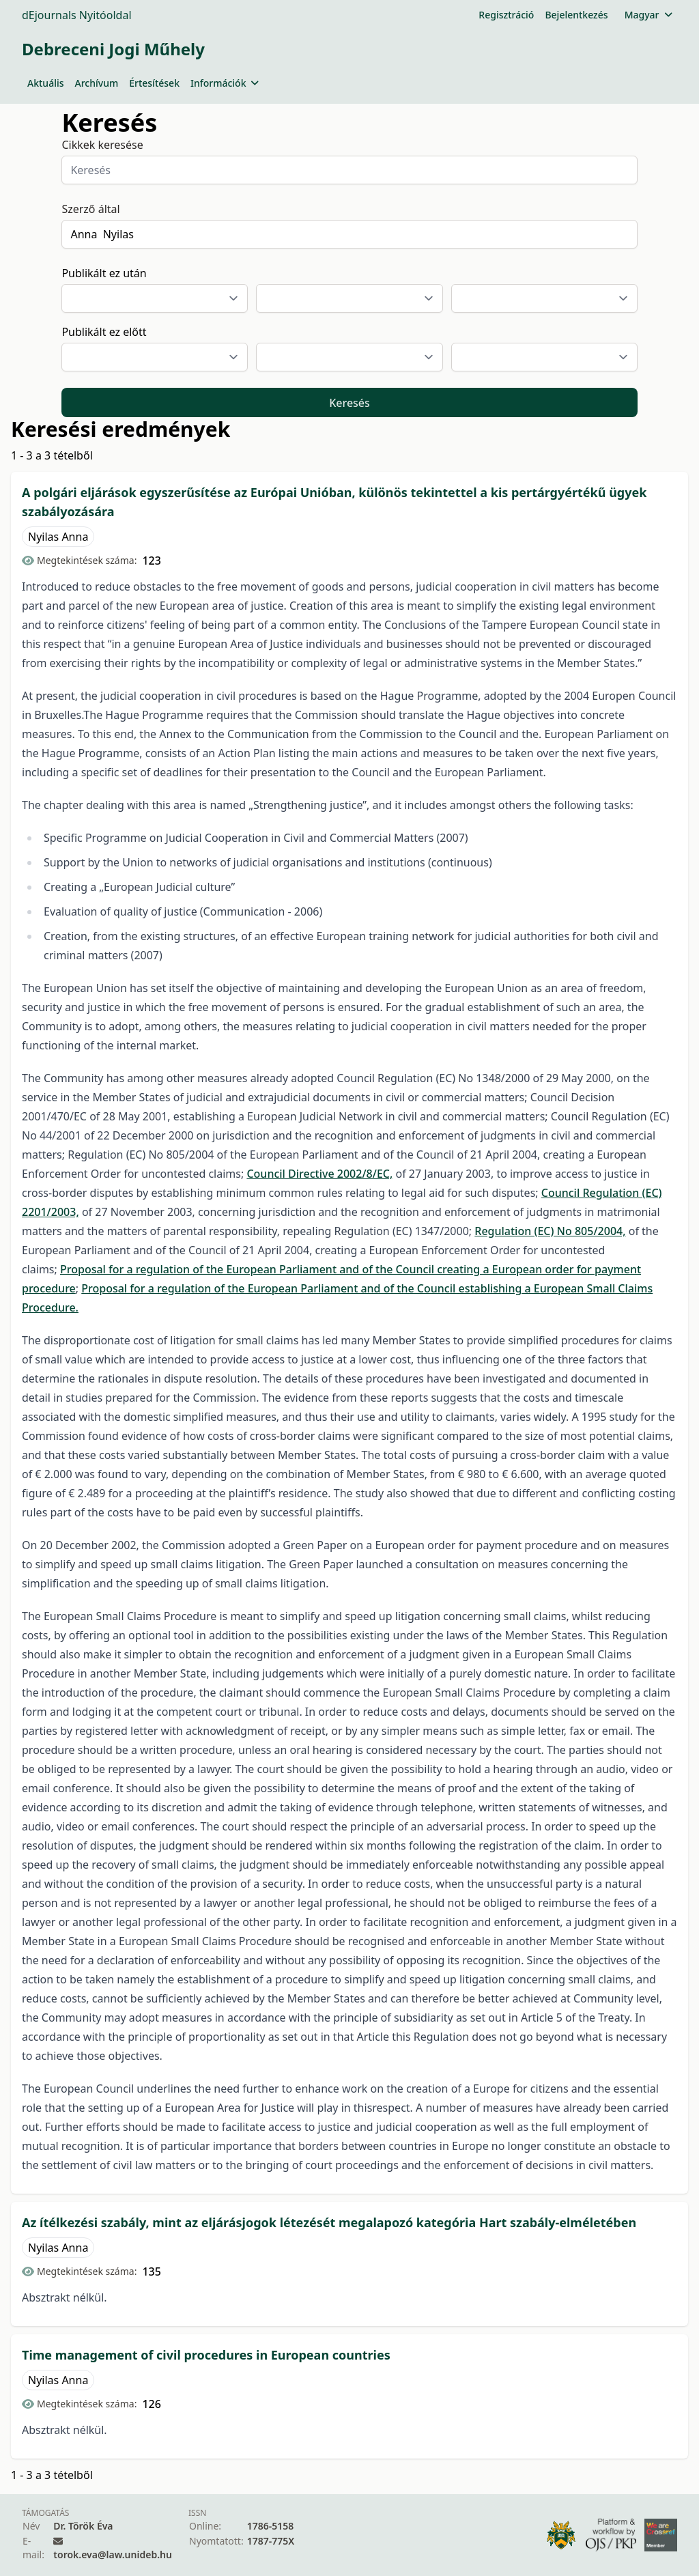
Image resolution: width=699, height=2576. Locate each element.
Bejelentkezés (576, 14)
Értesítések (154, 82)
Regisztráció (506, 14)
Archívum (97, 82)
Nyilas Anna (58, 536)
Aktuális (45, 82)
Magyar (648, 14)
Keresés (349, 402)
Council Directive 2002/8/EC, (319, 1173)
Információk (224, 82)
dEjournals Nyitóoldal (77, 15)
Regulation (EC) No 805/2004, (549, 1231)
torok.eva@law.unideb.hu (112, 2554)
